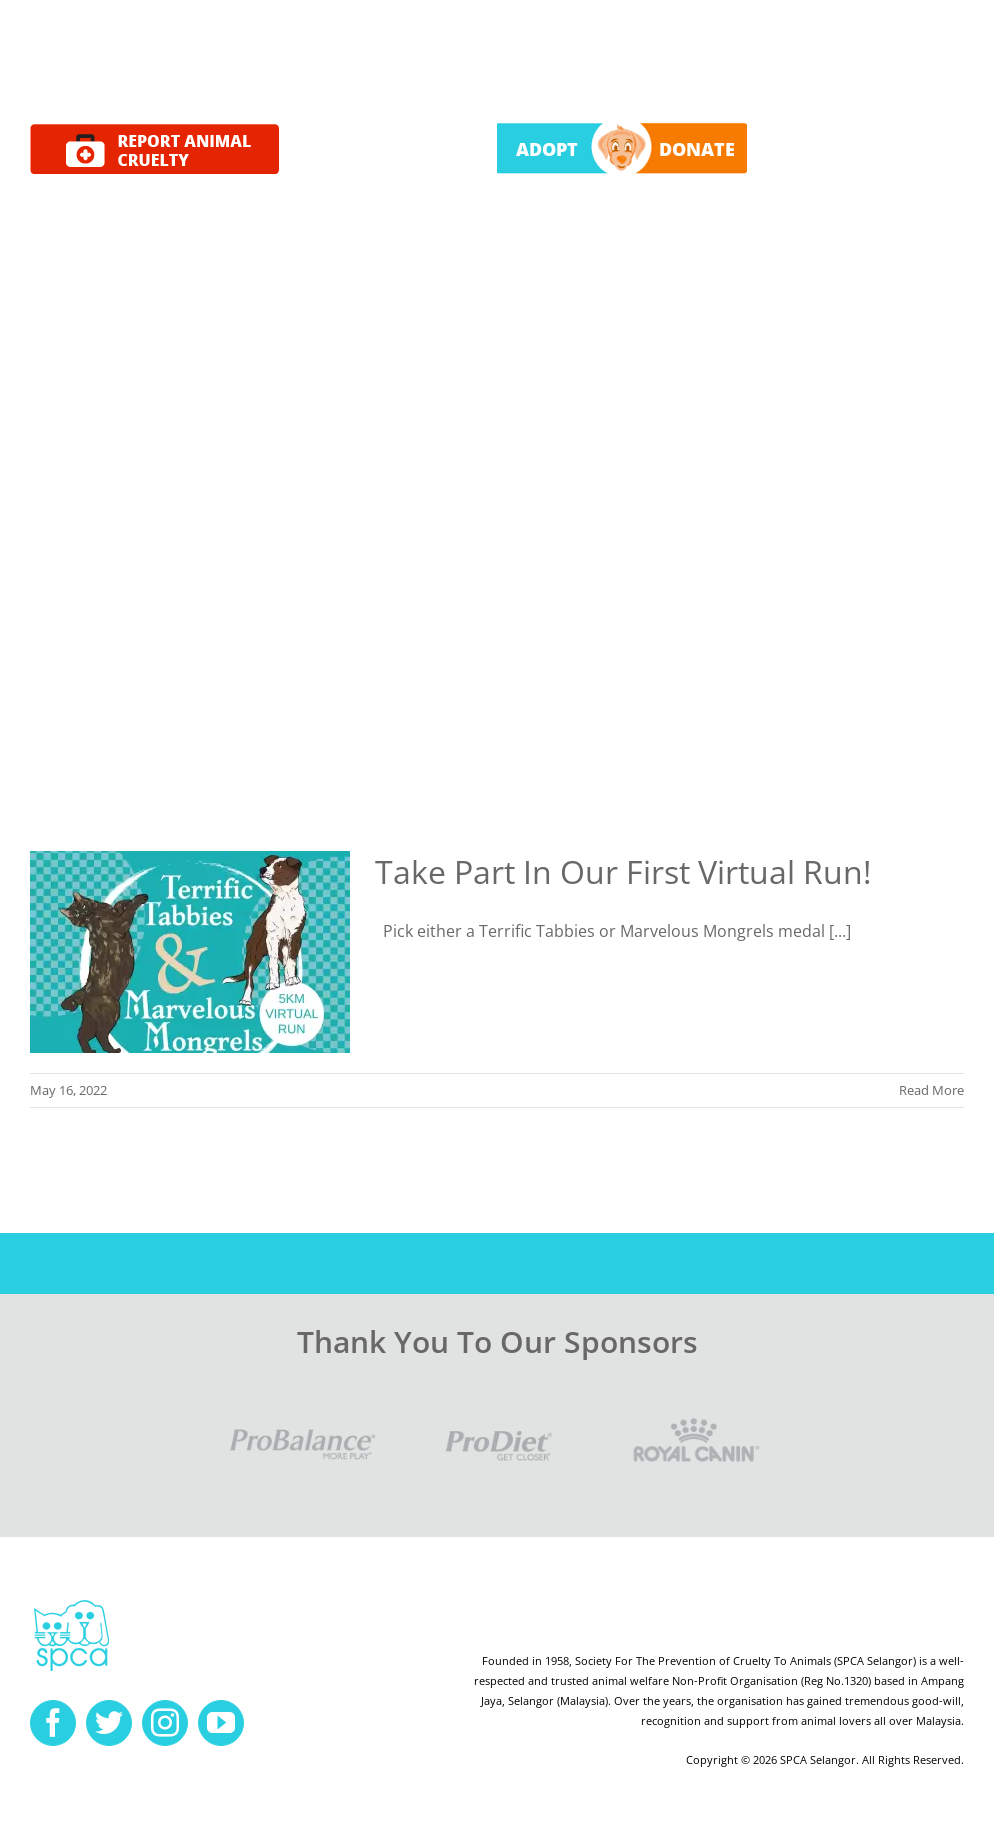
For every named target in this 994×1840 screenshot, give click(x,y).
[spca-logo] (71, 1605)
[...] (840, 931)
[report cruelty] (154, 132)
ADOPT (547, 149)
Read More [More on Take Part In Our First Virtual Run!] (931, 1090)
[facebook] (53, 1723)
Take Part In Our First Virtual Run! (623, 871)
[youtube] (221, 1723)
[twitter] (109, 1723)
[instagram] (165, 1723)
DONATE (697, 149)
